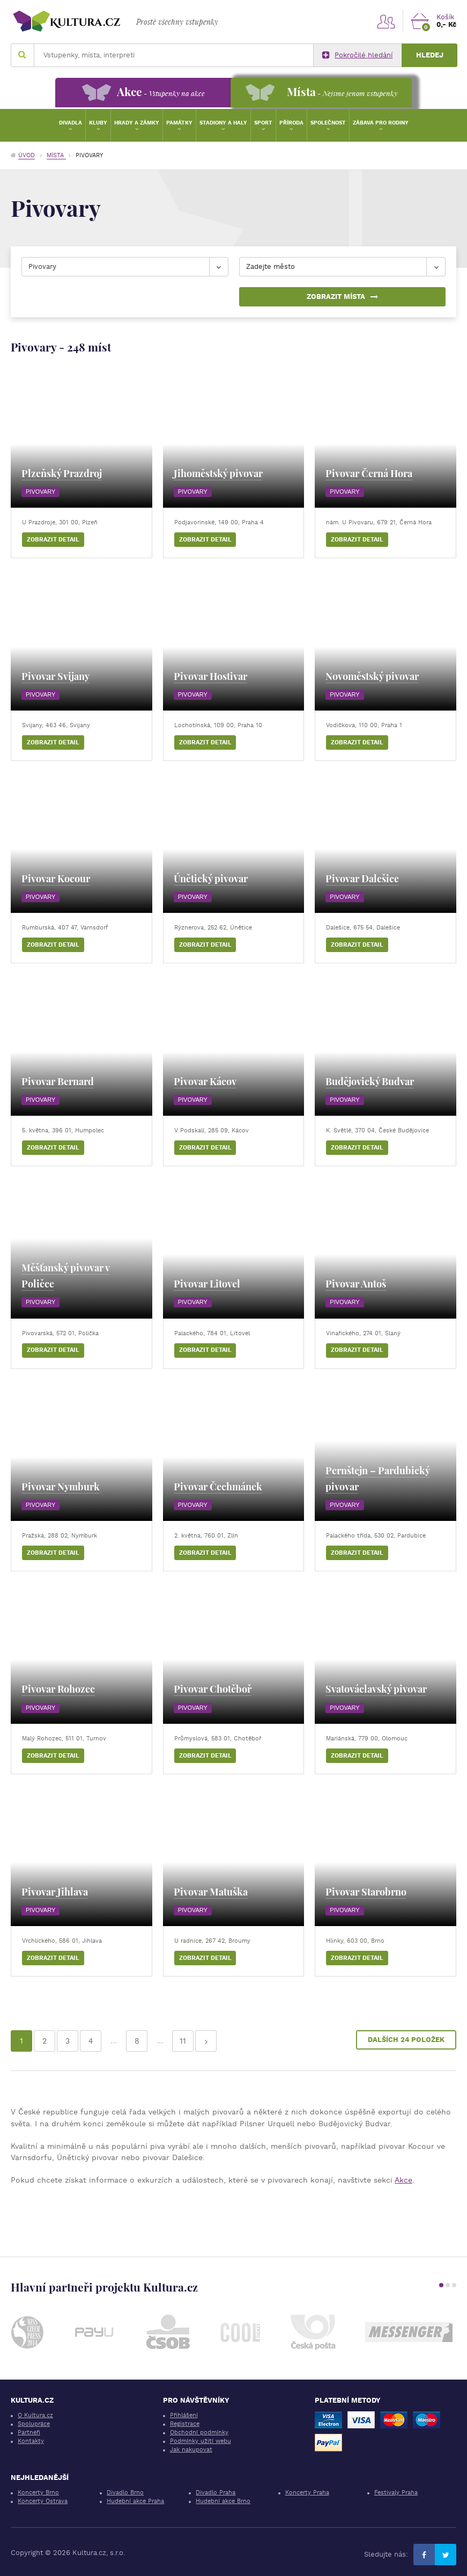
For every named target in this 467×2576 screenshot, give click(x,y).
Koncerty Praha (307, 2492)
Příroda (291, 123)
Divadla (70, 123)
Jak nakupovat (191, 2449)
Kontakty (31, 2441)
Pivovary (40, 491)
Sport (263, 123)
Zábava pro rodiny (381, 123)
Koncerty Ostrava (43, 2501)
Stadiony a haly (223, 123)
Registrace (184, 2423)
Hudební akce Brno (223, 2501)
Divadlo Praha (215, 2492)
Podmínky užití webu (200, 2441)
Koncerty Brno (38, 2492)
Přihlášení (184, 2415)
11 (183, 2041)
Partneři (29, 2432)
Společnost (328, 123)
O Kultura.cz (35, 2415)
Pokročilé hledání (357, 55)
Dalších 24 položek (406, 2040)
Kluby (98, 123)
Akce (403, 2180)
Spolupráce (34, 2423)
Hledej (429, 55)
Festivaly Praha (396, 2492)
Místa (56, 155)
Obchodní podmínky (199, 2432)
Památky (179, 123)
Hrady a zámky (136, 123)
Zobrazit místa (342, 296)
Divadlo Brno (125, 2492)
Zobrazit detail (53, 539)
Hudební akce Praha (135, 2501)
